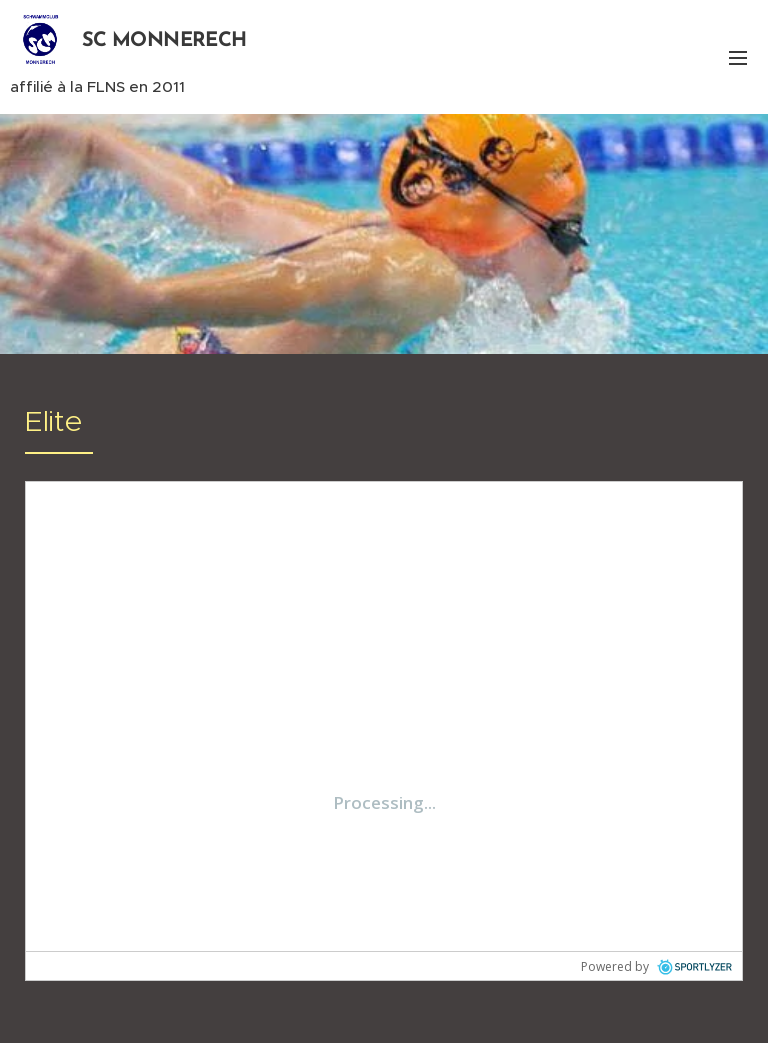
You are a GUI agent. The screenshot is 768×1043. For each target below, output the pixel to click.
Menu (738, 58)
